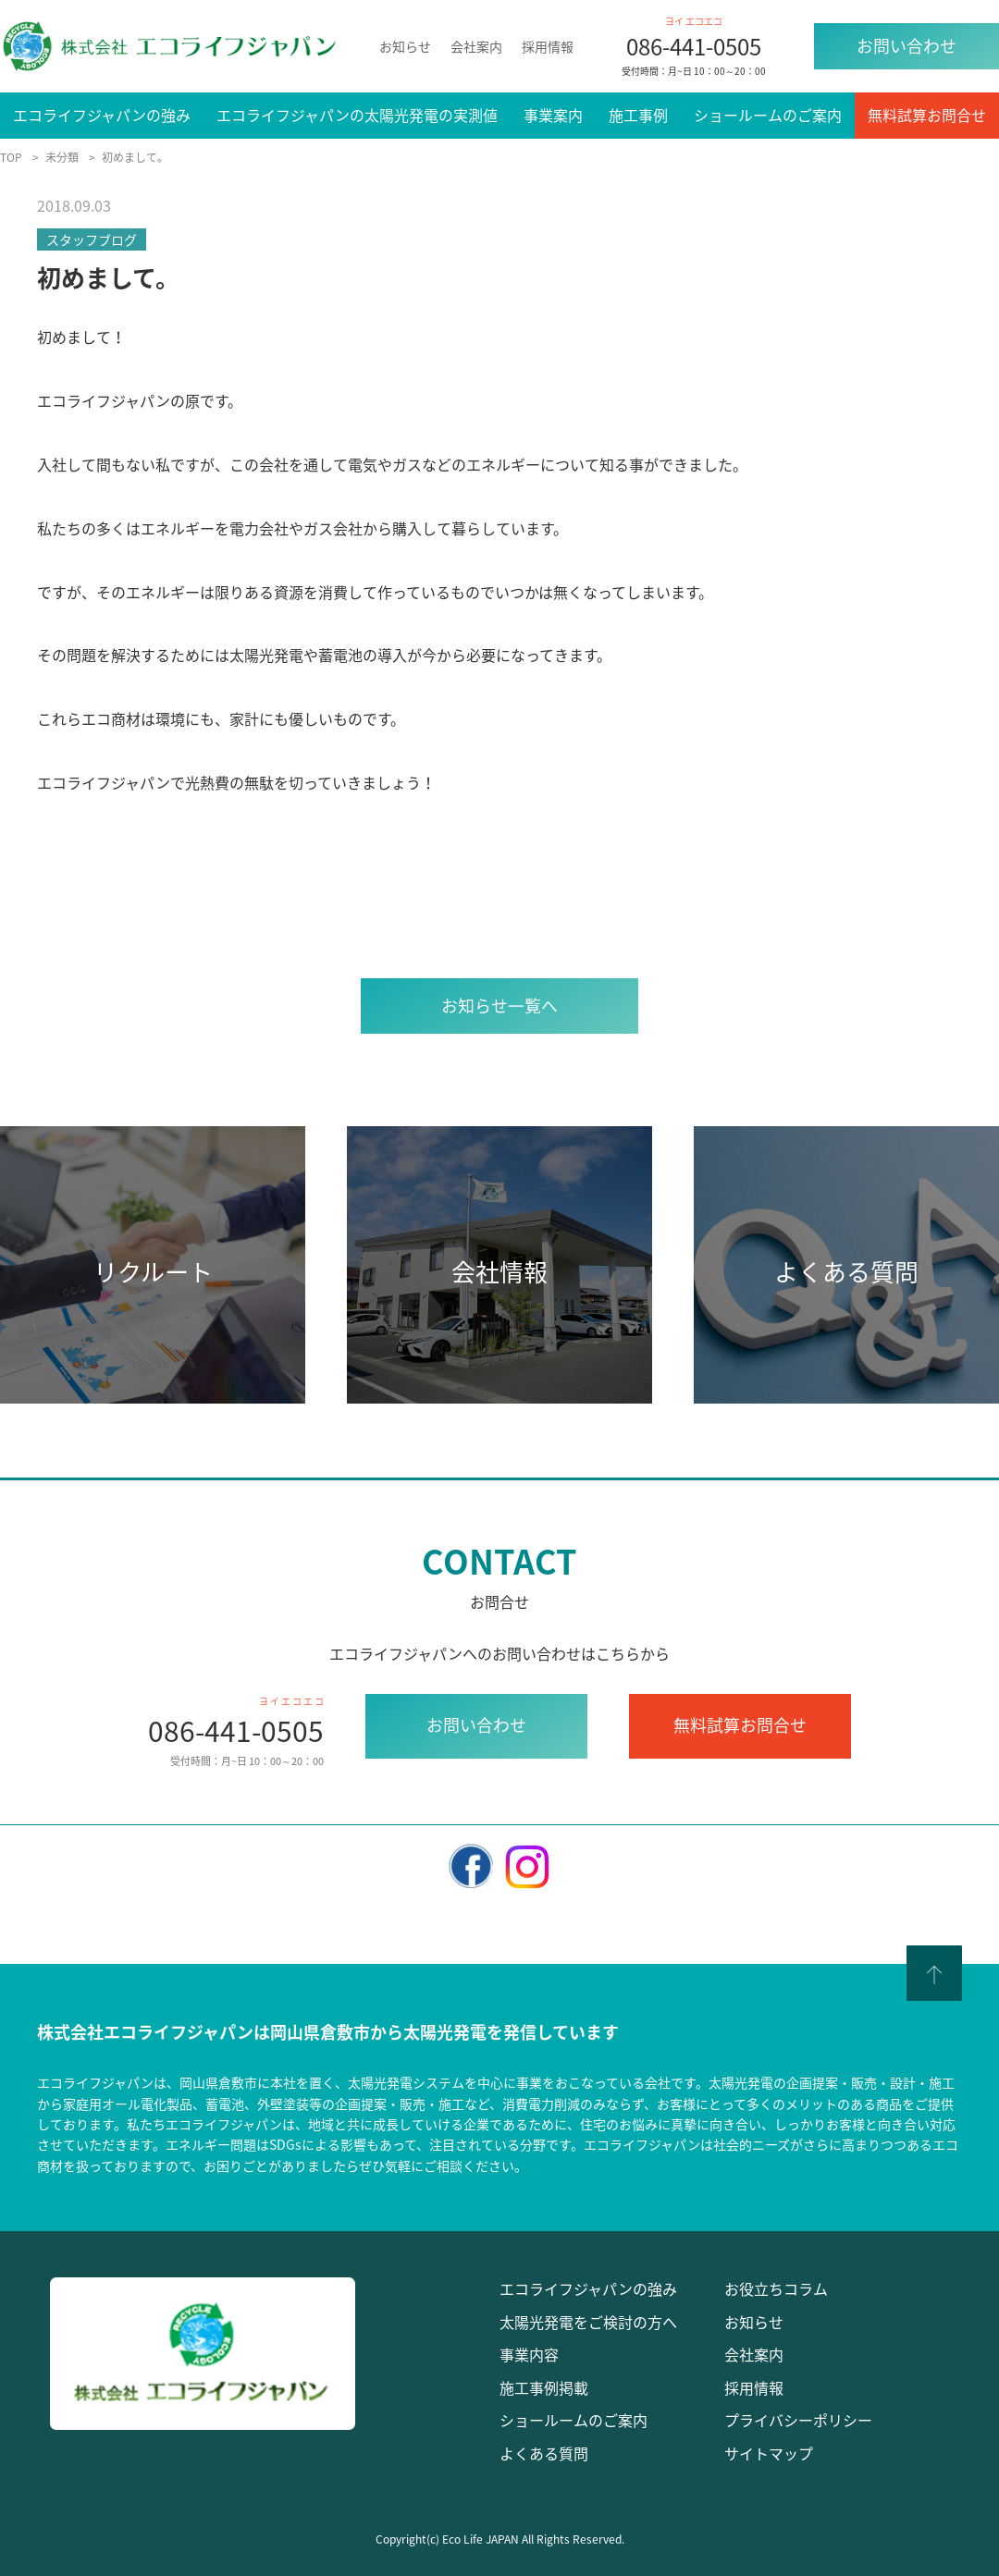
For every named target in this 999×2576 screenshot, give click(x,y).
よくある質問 (544, 2453)
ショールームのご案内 (768, 115)
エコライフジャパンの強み (102, 115)
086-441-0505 (693, 46)
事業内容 (529, 2354)
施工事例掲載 (544, 2387)
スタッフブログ (91, 239)
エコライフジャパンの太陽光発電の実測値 (357, 115)
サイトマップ (768, 2453)
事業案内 (553, 115)
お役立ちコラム (776, 2288)
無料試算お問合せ (927, 115)
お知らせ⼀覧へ (499, 1005)
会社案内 (476, 46)
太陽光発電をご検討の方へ (588, 2322)
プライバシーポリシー (798, 2420)
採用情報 (548, 46)
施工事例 (638, 115)
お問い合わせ (906, 45)
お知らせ (405, 46)
